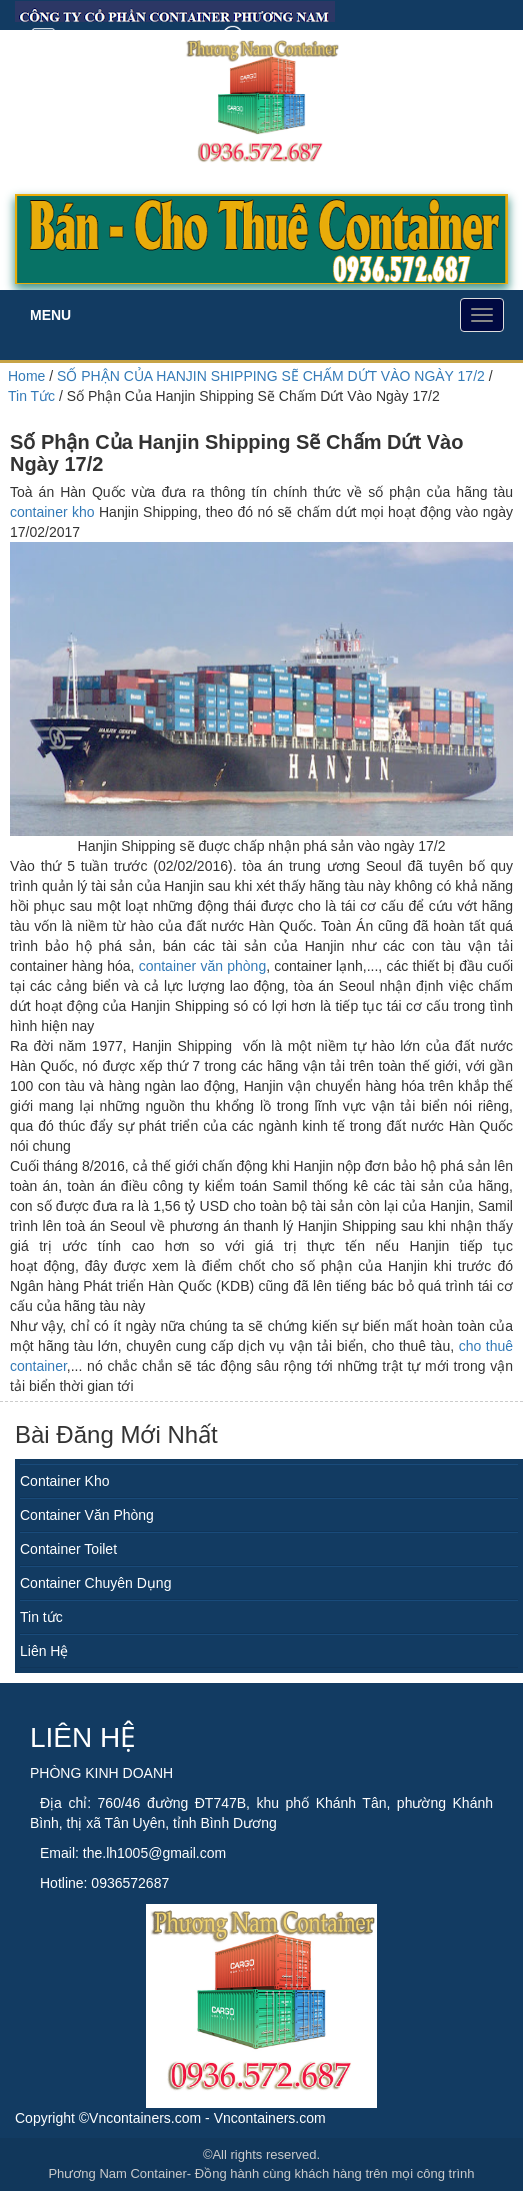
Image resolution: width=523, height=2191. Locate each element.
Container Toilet (68, 1549)
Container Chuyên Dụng (95, 1583)
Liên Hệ (44, 1651)
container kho (52, 512)
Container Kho (65, 1481)
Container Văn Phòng (87, 1515)
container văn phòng (203, 966)
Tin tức (41, 1617)
